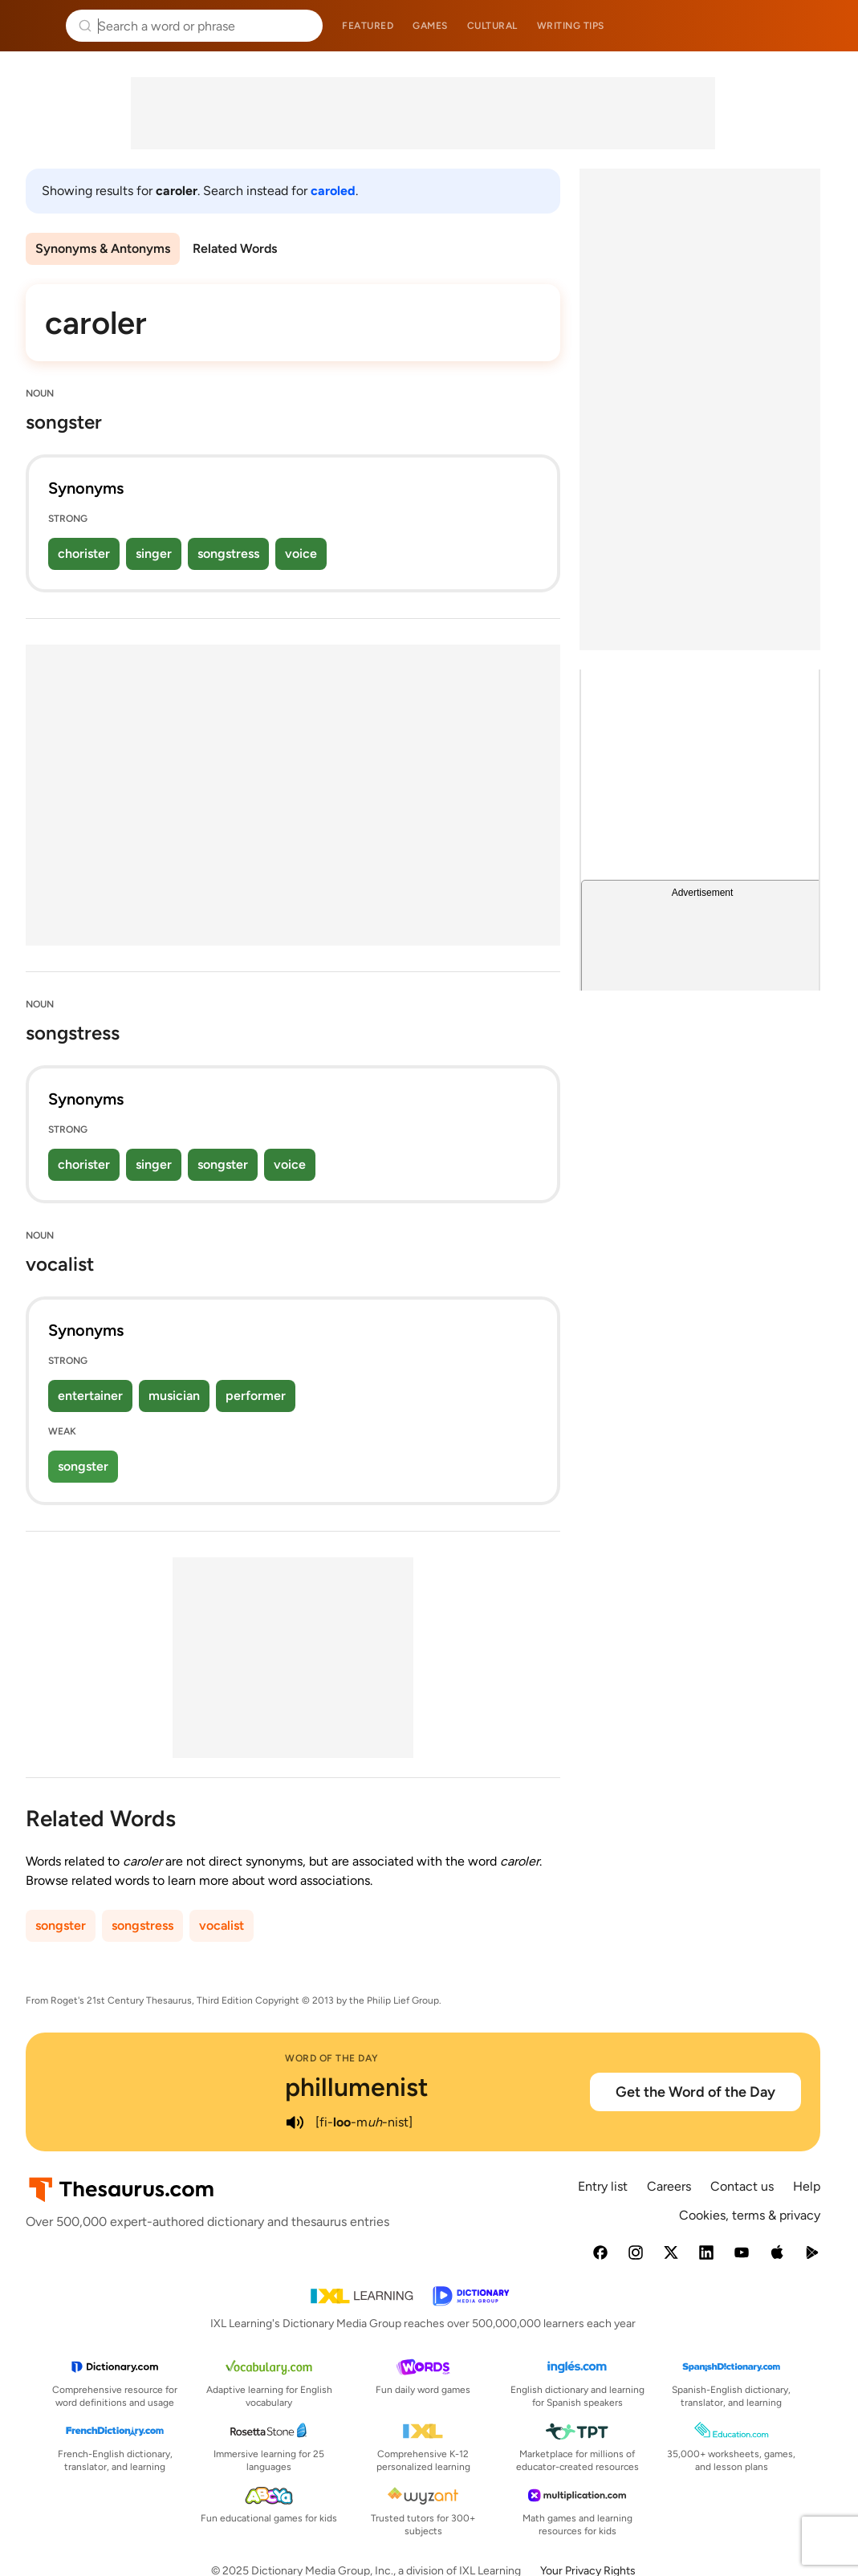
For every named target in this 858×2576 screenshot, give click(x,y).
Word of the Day (332, 2058)
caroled (333, 190)
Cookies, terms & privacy (749, 2215)
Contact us (742, 2186)
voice (301, 553)
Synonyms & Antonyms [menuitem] (102, 248)
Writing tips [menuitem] (570, 25)
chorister (84, 553)
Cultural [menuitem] (492, 25)
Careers (669, 2186)
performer (256, 1395)
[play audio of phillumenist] (294, 2122)
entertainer (90, 1395)
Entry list (603, 2186)
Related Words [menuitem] (235, 248)
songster (222, 1164)
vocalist (221, 1925)
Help (806, 2186)
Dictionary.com (823, 25)
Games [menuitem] (430, 25)
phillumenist (357, 2087)
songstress (228, 553)
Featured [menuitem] (367, 25)
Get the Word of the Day (695, 2092)
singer (154, 553)
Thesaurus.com (36, 25)
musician (174, 1395)
